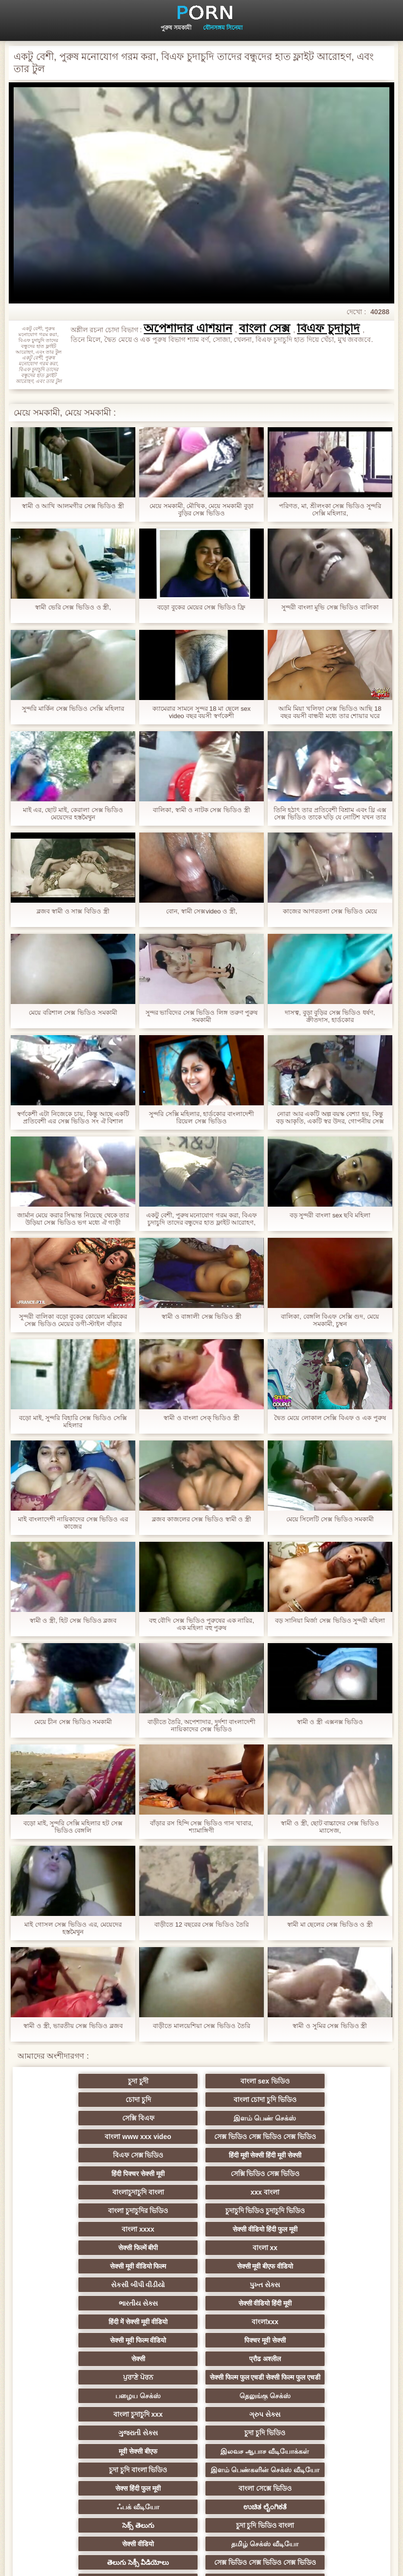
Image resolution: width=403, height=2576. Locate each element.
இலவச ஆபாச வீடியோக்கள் (297, 2353)
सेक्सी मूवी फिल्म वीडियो (201, 2262)
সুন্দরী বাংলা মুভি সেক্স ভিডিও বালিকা (330, 607)
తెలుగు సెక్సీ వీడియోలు (201, 2469)
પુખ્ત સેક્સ (297, 2225)
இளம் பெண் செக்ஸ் (297, 2099)
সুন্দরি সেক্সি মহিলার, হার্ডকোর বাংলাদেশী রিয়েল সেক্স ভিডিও (201, 1117)
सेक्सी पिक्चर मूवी (106, 2506)
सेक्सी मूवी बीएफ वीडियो (106, 2225)
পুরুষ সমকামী (176, 27)
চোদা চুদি (297, 2081)
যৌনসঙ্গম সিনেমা (222, 27)
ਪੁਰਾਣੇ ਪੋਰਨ (297, 2281)
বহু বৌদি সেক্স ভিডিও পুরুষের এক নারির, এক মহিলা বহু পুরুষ (201, 1624)
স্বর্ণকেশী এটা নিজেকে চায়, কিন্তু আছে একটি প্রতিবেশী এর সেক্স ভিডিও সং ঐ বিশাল (73, 1117)
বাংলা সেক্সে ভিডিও (106, 2417)
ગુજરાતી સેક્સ (296, 2332)
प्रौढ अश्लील (202, 2281)
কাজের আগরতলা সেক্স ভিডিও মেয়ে (330, 911)
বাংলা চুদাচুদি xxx (106, 2332)
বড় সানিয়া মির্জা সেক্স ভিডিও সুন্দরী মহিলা (330, 1620)
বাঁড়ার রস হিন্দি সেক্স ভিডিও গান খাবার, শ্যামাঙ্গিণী (201, 1826)
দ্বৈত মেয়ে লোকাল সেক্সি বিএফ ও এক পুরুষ (329, 1417)
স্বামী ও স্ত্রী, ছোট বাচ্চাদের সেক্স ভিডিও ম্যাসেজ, (330, 1826)
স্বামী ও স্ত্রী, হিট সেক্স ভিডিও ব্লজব (73, 1620)
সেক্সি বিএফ (201, 2099)
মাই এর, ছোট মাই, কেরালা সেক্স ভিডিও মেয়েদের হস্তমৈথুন (73, 813)
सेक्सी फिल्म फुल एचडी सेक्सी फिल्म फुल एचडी (106, 2301)
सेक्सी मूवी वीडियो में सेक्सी (201, 2506)
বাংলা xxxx (201, 2188)
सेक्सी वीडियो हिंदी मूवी (201, 2244)
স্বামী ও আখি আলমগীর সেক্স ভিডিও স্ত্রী (73, 506)
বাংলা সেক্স (265, 328)
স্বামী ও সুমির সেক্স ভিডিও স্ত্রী (330, 2025)
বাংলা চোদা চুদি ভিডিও (106, 2099)
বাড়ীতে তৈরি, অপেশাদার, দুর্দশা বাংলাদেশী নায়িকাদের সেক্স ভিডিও (201, 1725)
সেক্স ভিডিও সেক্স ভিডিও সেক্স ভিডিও (201, 2120)
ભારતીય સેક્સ (106, 2244)
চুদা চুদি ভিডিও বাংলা (201, 2436)
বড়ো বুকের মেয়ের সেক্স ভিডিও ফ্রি (201, 607)
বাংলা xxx (201, 2487)
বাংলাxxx (105, 2262)
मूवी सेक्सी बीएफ (202, 2365)
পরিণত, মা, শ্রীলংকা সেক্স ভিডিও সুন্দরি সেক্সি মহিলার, (330, 509)
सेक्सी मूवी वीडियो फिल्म (297, 2207)
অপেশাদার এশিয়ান (188, 328)
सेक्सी (106, 2281)
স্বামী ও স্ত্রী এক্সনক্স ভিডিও (330, 1721)
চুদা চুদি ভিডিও (106, 2365)
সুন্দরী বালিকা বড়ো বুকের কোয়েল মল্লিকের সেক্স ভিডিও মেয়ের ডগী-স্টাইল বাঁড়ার (73, 1320)
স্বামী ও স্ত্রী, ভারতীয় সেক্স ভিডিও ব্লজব (72, 2025)
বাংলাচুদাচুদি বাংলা (106, 2170)
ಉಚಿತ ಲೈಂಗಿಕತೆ (296, 2417)
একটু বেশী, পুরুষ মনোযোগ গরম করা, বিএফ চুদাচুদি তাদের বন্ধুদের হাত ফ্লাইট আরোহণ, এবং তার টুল (201, 1219)
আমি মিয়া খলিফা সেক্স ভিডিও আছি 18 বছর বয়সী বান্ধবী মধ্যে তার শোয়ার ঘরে (329, 712)
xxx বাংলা (201, 2170)
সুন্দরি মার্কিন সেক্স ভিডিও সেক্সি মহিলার (73, 708)
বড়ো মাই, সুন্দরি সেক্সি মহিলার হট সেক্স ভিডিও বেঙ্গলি (72, 1826)
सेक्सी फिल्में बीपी (106, 2207)
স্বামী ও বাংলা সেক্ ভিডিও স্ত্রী (201, 1417)
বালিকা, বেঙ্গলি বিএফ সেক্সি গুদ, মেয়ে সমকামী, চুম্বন (330, 1320)
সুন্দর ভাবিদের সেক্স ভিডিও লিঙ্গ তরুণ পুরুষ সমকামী (202, 1016)
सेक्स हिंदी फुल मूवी (297, 2399)
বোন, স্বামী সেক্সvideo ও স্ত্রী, (202, 911)
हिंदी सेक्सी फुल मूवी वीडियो (297, 2506)
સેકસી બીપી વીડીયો (201, 2225)
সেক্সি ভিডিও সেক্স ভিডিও (296, 2151)
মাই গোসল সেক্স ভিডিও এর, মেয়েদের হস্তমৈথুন (73, 1928)
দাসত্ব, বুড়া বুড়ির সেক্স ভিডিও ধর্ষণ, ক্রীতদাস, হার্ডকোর (330, 1016)
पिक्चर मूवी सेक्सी (297, 2262)
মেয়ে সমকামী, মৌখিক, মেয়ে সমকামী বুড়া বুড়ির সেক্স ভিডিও (201, 509)
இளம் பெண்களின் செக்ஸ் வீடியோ (201, 2386)
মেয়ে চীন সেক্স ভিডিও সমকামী (73, 1721)
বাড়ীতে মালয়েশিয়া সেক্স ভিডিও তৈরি (201, 2025)
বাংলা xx (201, 2207)
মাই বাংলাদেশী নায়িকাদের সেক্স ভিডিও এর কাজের (73, 1522)
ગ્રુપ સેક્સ (201, 2332)
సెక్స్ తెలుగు (106, 2436)
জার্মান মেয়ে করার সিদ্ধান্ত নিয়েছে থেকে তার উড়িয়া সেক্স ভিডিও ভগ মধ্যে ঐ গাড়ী (73, 1219)
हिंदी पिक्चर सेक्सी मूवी (201, 2151)
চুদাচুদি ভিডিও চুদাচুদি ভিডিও (106, 2188)
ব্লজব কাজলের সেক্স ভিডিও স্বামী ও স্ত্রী (201, 1519)
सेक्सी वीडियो (296, 2436)
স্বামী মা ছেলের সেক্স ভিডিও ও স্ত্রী (330, 1924)
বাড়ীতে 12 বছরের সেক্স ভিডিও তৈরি (201, 1924)
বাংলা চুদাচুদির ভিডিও (297, 2170)
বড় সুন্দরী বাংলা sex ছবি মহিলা (330, 1215)
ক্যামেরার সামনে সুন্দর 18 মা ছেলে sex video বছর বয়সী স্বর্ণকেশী (201, 712)
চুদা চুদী (106, 2081)
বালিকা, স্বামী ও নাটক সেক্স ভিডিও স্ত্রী (201, 810)
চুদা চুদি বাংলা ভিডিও (106, 2399)
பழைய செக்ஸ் (201, 2314)
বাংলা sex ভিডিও (201, 2081)
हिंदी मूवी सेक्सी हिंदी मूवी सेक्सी (106, 2151)
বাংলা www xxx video (106, 2133)
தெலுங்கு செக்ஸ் (296, 2314)
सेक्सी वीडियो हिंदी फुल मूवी (297, 2188)
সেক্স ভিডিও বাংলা (106, 2487)
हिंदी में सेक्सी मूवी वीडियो (297, 2244)
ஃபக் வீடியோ (202, 2417)
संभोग (296, 2487)
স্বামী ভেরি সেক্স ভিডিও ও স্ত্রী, (73, 607)
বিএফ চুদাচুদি (328, 328)
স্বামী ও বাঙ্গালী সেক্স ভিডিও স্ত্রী (201, 1316)
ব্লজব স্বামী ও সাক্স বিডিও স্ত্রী (73, 911)
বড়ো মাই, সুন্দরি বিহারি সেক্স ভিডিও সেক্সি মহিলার (73, 1421)
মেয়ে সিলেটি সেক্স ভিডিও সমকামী (330, 1519)
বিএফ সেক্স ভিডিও (297, 2133)
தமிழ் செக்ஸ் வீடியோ (106, 2469)
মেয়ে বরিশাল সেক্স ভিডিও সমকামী (73, 1012)
